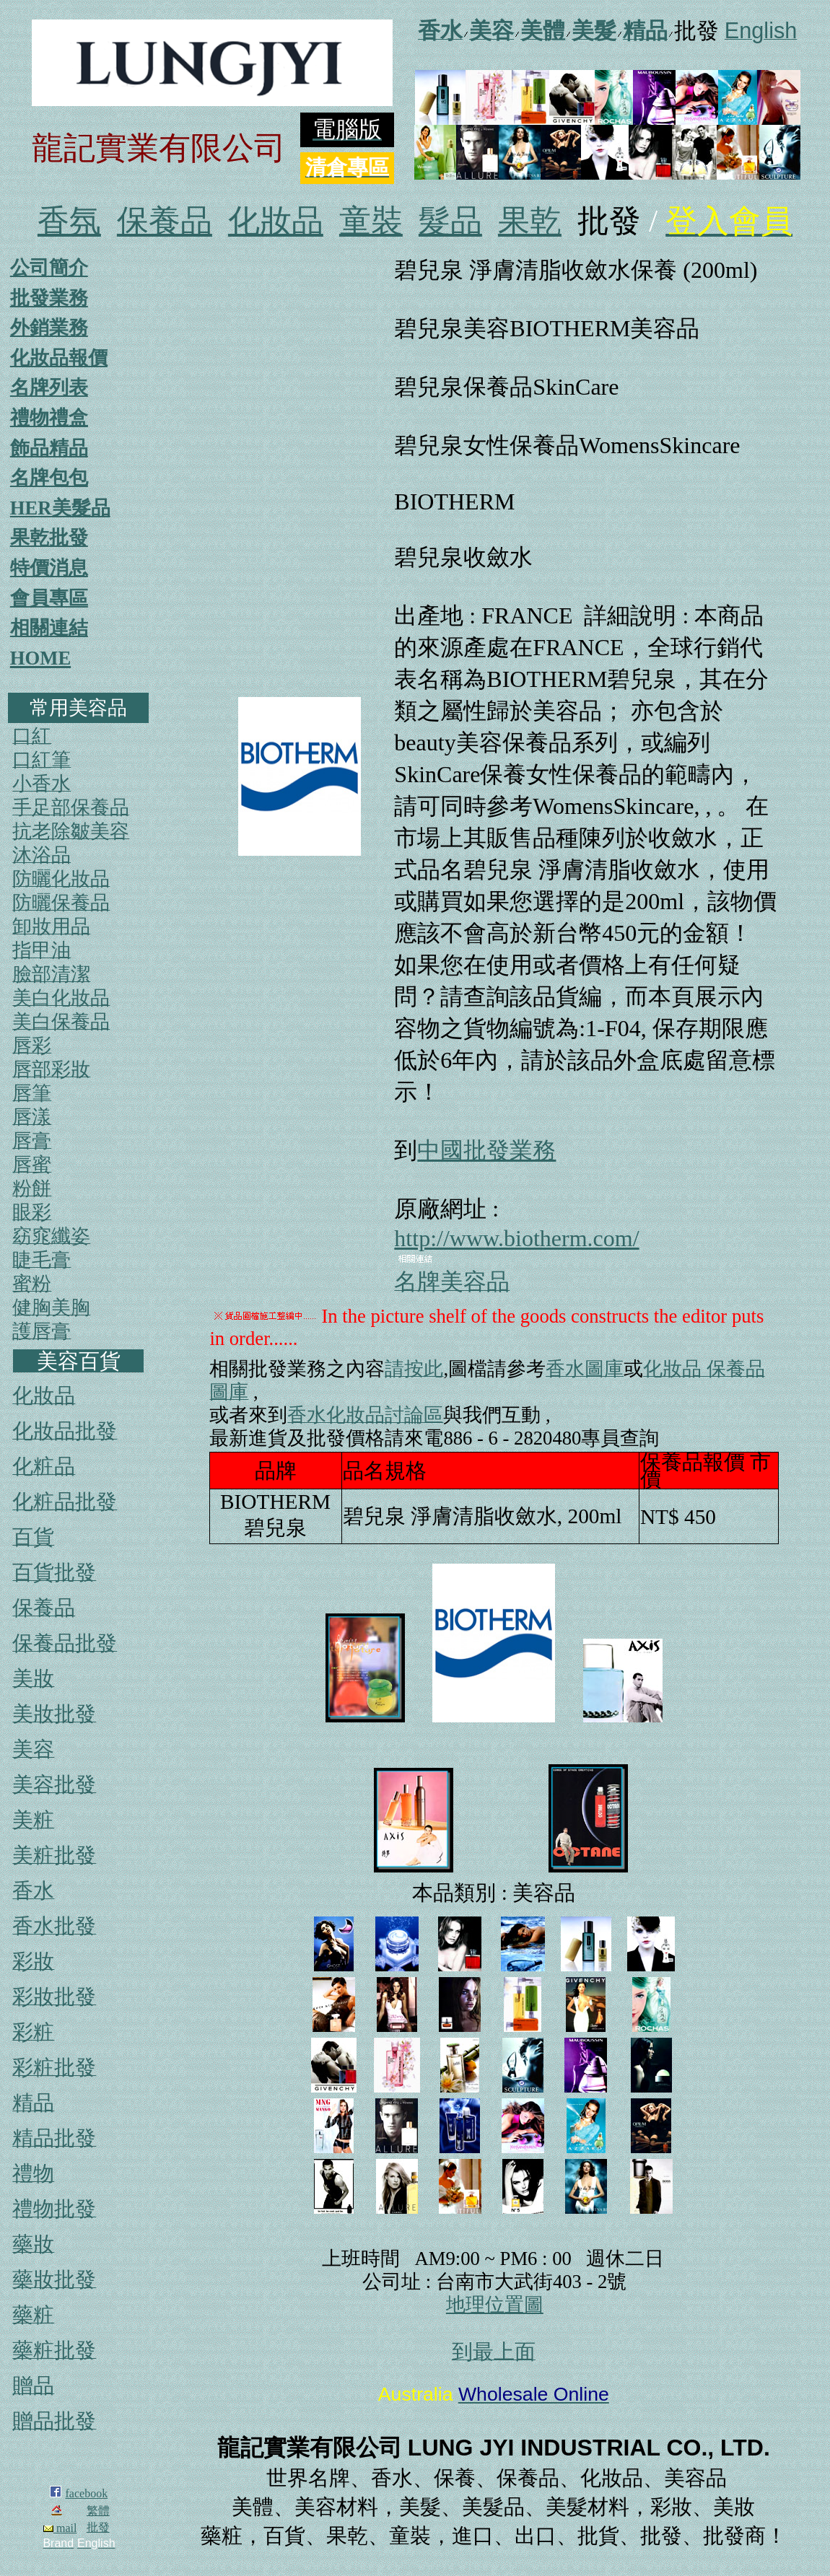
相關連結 (49, 628)
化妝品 (275, 221)
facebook (87, 2493)
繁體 (98, 2511)
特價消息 (49, 568)
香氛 (69, 221)
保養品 (164, 221)
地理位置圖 (494, 2305)
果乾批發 (49, 537)
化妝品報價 (59, 358)
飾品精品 (49, 448)
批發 (98, 2527)
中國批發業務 (486, 1150)
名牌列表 (49, 387)
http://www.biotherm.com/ (516, 1238)
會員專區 (49, 598)
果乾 (530, 221)
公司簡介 (49, 268)
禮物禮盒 (49, 418)
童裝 (371, 221)
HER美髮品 (60, 508)
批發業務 (49, 298)
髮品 (450, 221)
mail (60, 2528)
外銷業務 (49, 327)
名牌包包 (49, 478)
